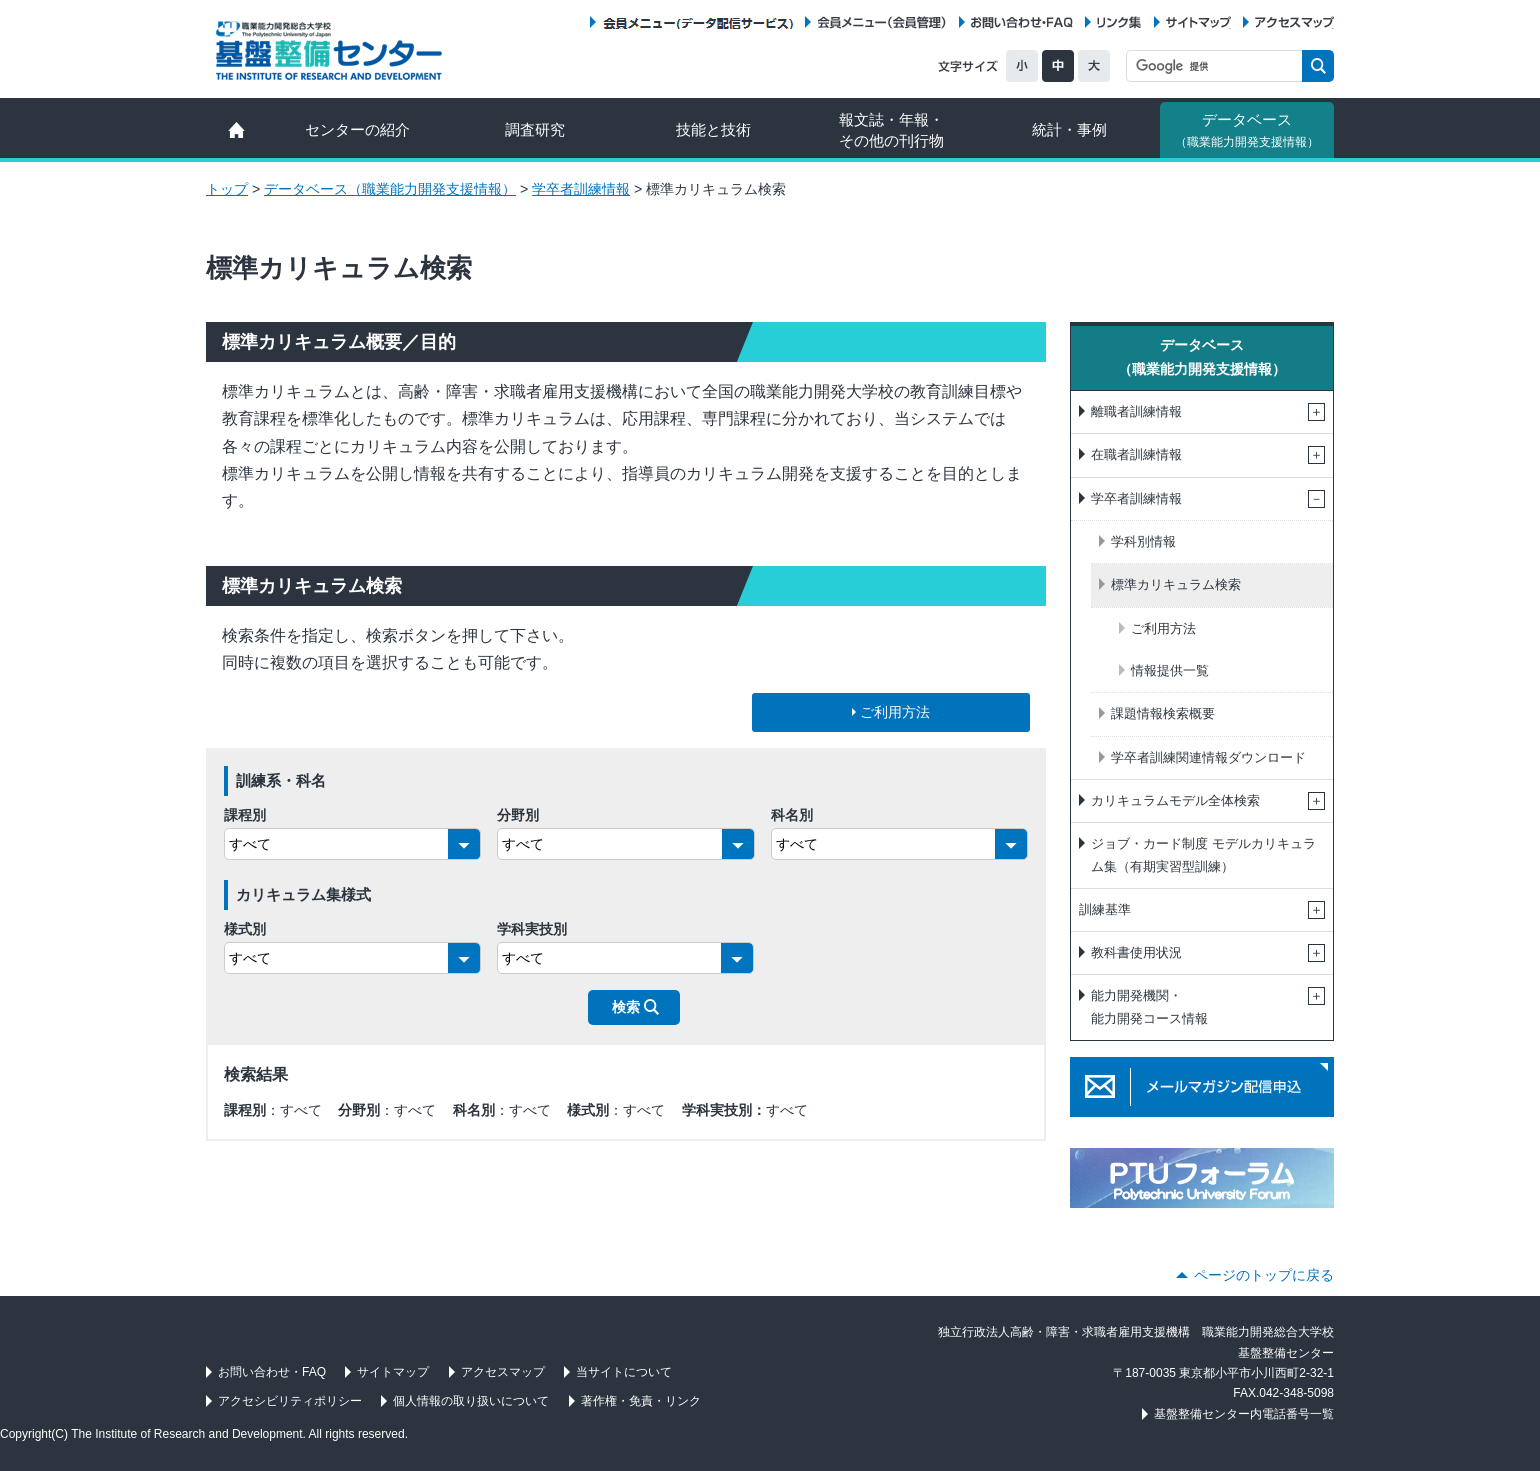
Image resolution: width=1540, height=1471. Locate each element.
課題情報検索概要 (1163, 713)
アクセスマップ (1294, 22)
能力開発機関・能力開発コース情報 (1149, 1006)
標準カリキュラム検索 (1176, 584)
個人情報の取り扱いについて (471, 1401)
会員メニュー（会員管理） (882, 22)
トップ (227, 189)
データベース (1247, 130)
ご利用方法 (1163, 628)
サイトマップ (1198, 22)
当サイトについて (624, 1372)
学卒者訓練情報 (581, 189)
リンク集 (1119, 22)
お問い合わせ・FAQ (1022, 22)
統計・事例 (1069, 129)
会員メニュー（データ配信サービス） (697, 22)
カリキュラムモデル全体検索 (1175, 800)
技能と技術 (713, 129)
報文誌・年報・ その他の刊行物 (891, 130)
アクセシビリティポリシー (290, 1401)
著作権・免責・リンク (641, 1401)
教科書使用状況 (1136, 952)
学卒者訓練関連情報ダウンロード (1208, 757)
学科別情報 (1143, 541)
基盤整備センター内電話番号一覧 (1244, 1414)
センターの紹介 (357, 129)
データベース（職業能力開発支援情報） (390, 189)
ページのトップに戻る (1264, 1275)
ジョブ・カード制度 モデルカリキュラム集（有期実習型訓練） (1203, 854)
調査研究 (535, 129)
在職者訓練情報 (1136, 454)
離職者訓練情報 (1136, 411)
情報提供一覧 (1170, 670)
